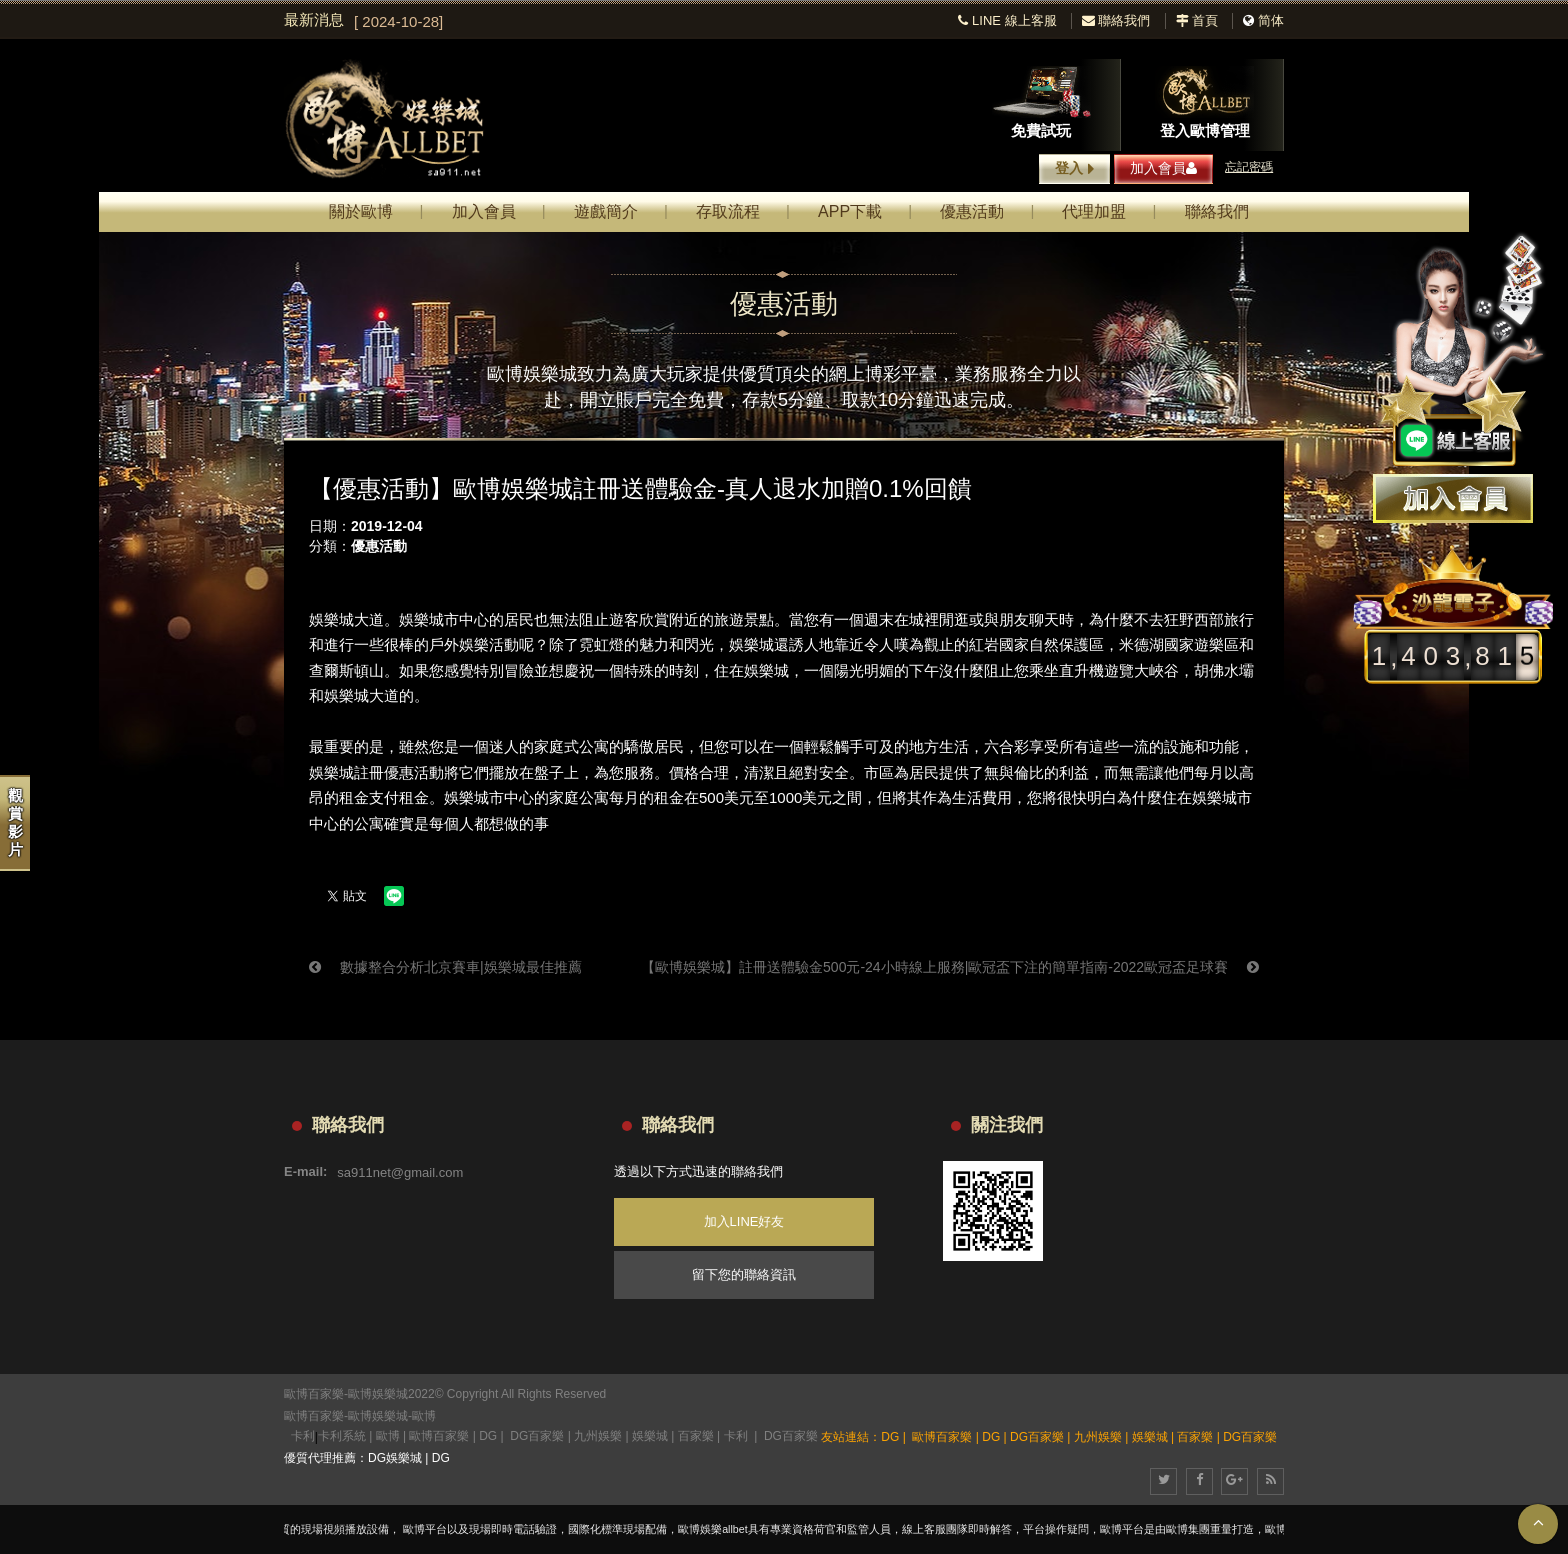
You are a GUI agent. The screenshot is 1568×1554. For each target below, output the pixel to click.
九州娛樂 (598, 1436)
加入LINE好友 (744, 1221)
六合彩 (1006, 746)
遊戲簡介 (606, 211)
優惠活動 (972, 211)
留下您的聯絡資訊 (744, 1274)
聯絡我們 (1116, 20)
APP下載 (850, 211)
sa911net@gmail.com (400, 1171)
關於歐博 (361, 211)
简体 (1271, 20)
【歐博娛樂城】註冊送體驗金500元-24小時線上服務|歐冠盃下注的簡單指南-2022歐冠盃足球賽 (950, 967)
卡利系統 (342, 1436)
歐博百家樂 (314, 1416)
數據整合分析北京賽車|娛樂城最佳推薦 (445, 967)
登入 (1074, 169)
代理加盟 (1094, 211)
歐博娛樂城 (378, 1416)
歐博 (424, 1416)
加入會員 (1163, 168)
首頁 (1197, 20)
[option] (641, 22)
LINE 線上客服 (1007, 20)
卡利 (303, 1436)
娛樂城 (650, 1436)
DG (488, 1436)
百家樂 (696, 1436)
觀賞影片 (15, 822)
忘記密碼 (1249, 167)
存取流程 (728, 211)
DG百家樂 (537, 1436)
